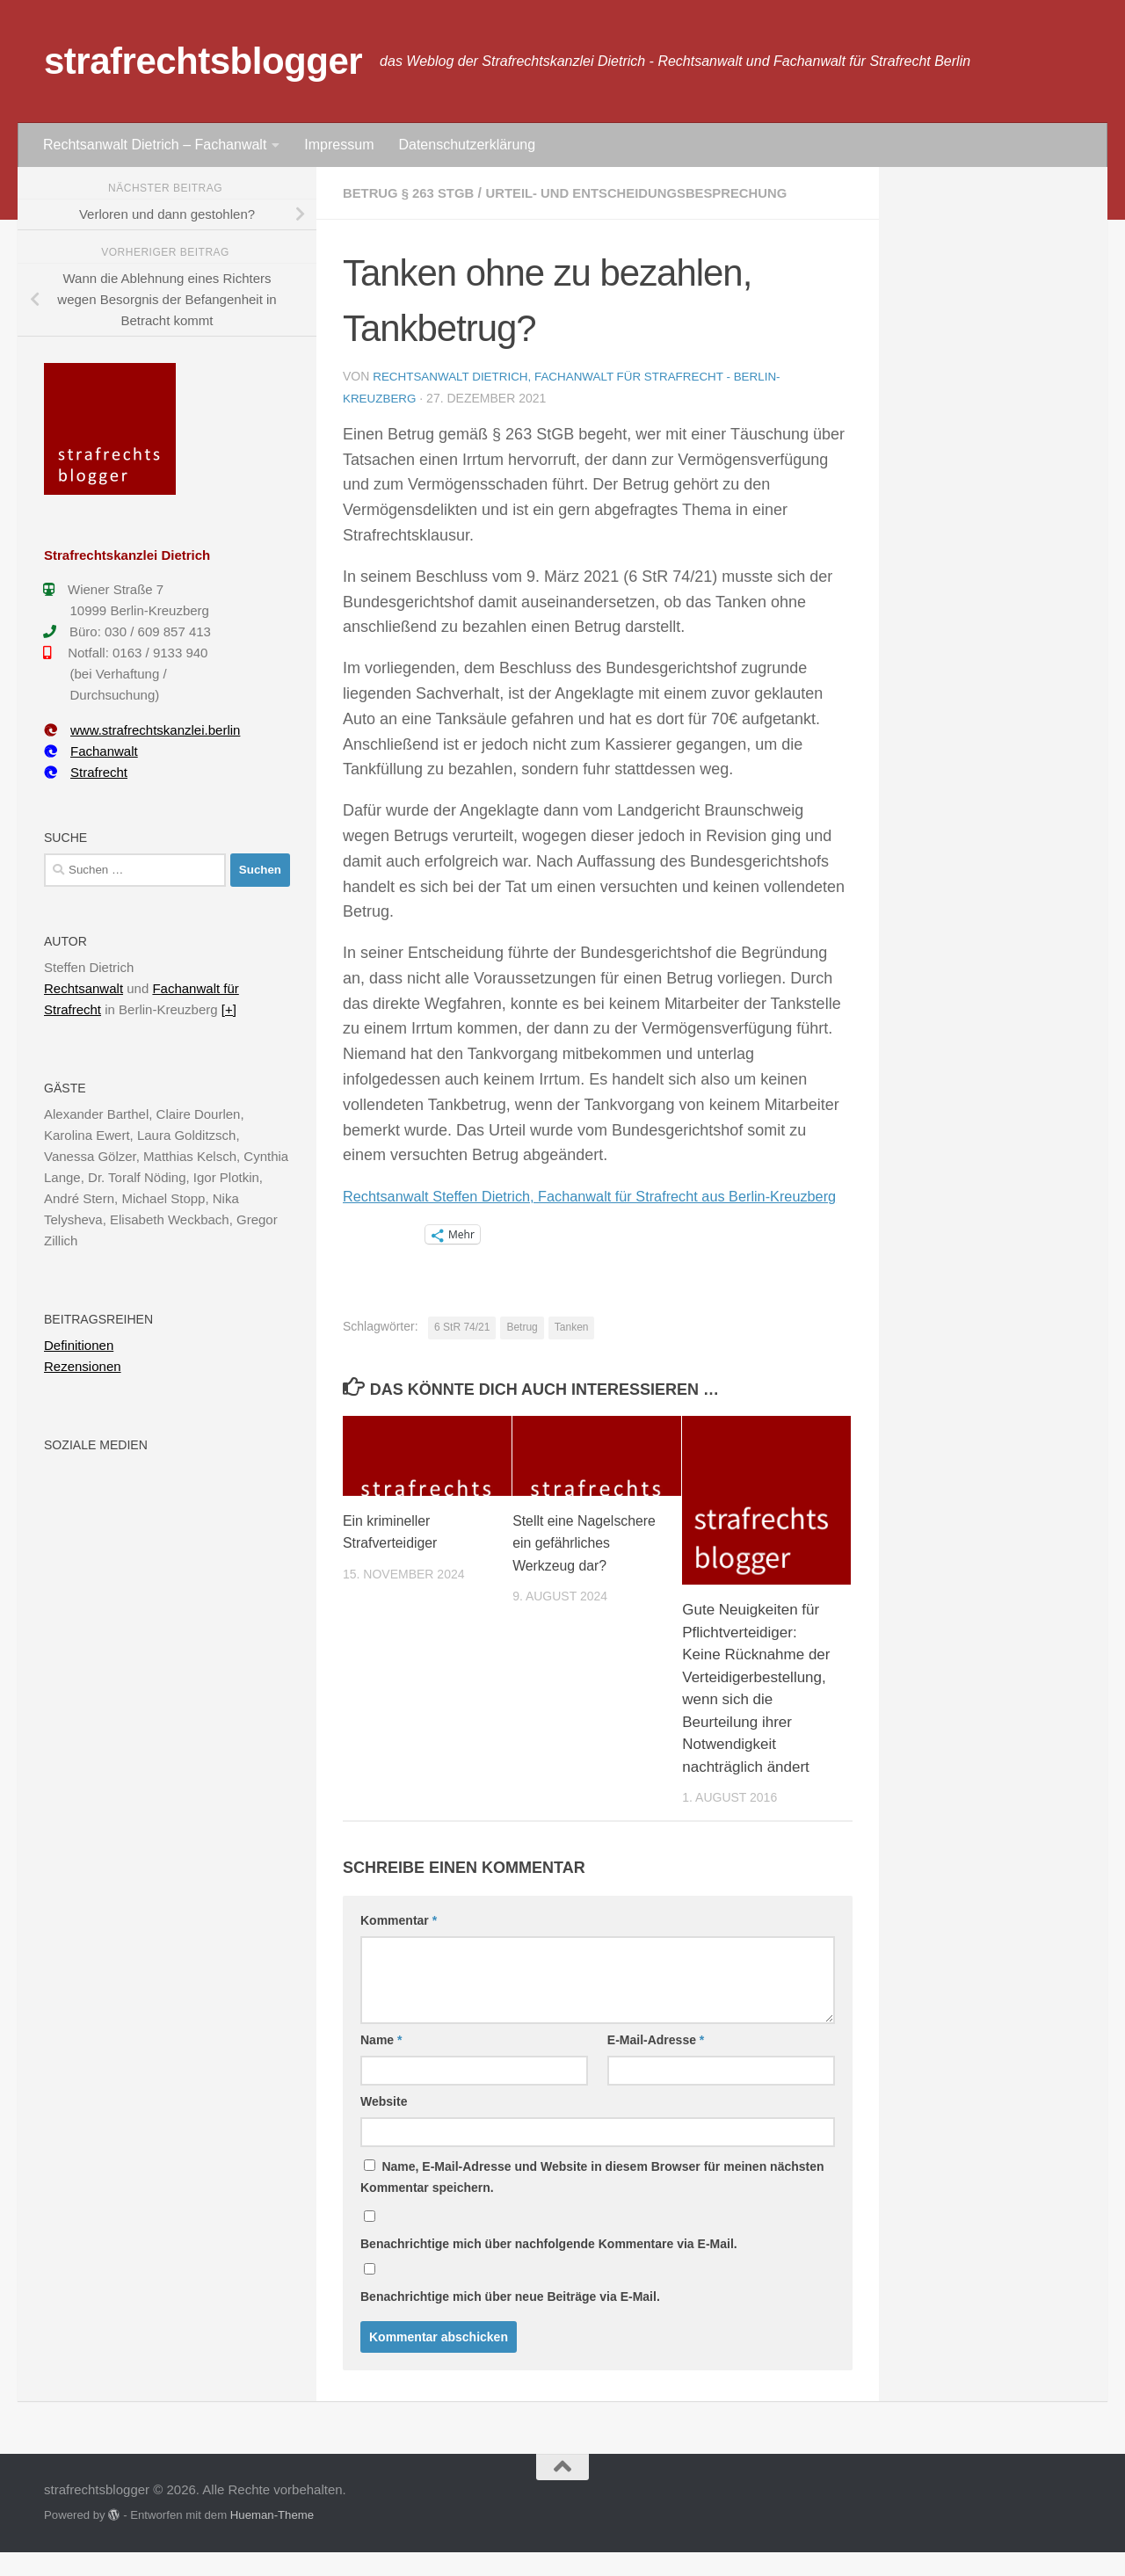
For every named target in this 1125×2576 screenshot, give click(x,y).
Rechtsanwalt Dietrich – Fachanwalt (154, 144)
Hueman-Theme (272, 2538)
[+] (228, 1009)
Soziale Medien (96, 1445)
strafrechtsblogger (203, 61)
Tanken (572, 1351)
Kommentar (398, 1944)
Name (381, 2064)
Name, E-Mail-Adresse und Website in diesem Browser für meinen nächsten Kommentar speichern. (592, 2200)
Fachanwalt (91, 751)
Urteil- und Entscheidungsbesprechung (658, 192)
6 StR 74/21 (462, 1351)
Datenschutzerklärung (466, 144)
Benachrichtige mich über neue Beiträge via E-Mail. (510, 2320)
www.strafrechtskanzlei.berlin (142, 729)
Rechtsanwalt (83, 988)
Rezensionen (82, 1366)
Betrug (521, 1351)
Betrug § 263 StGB (413, 192)
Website (383, 2125)
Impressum (339, 144)
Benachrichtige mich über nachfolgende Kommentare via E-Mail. (548, 2267)
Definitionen (78, 1345)
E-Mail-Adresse (656, 2064)
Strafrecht (85, 772)
